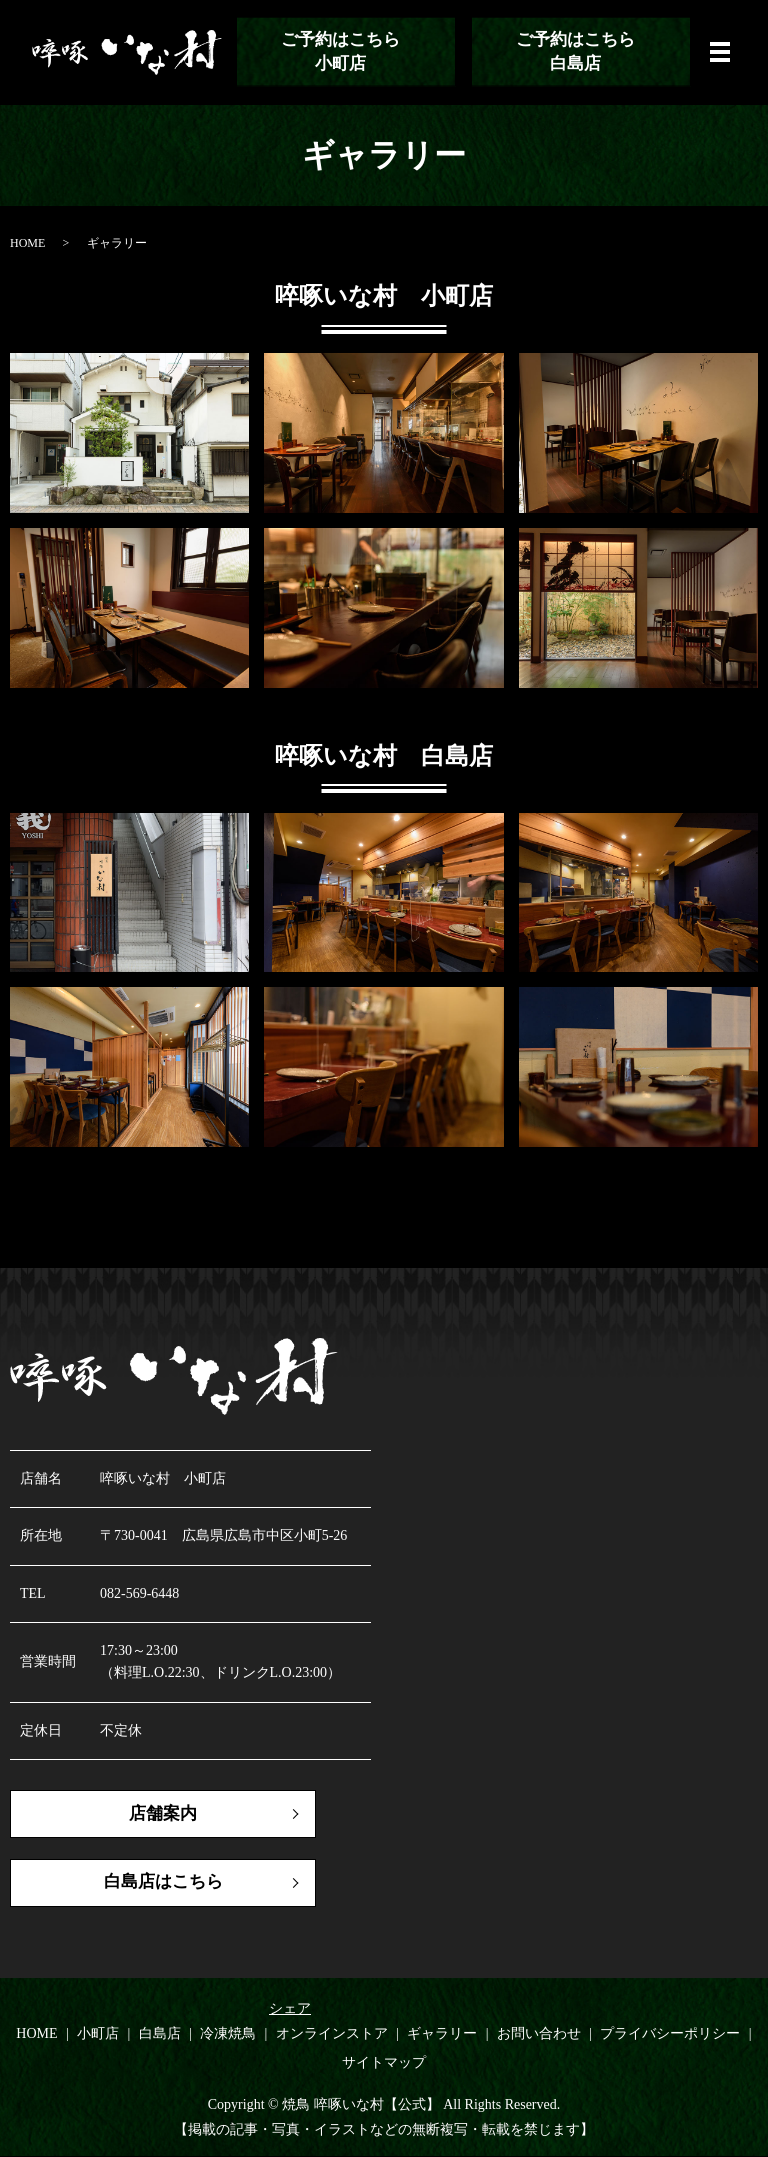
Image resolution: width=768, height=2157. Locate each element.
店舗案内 (150, 1814)
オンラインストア (332, 2034)
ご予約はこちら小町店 (339, 51)
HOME (27, 243)
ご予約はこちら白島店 (574, 51)
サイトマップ (384, 2064)
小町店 (98, 2034)
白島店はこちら (150, 1884)
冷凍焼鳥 (228, 2034)
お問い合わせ (539, 2034)
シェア (290, 2009)
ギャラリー (442, 2034)
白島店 (160, 2034)
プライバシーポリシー (670, 2034)
